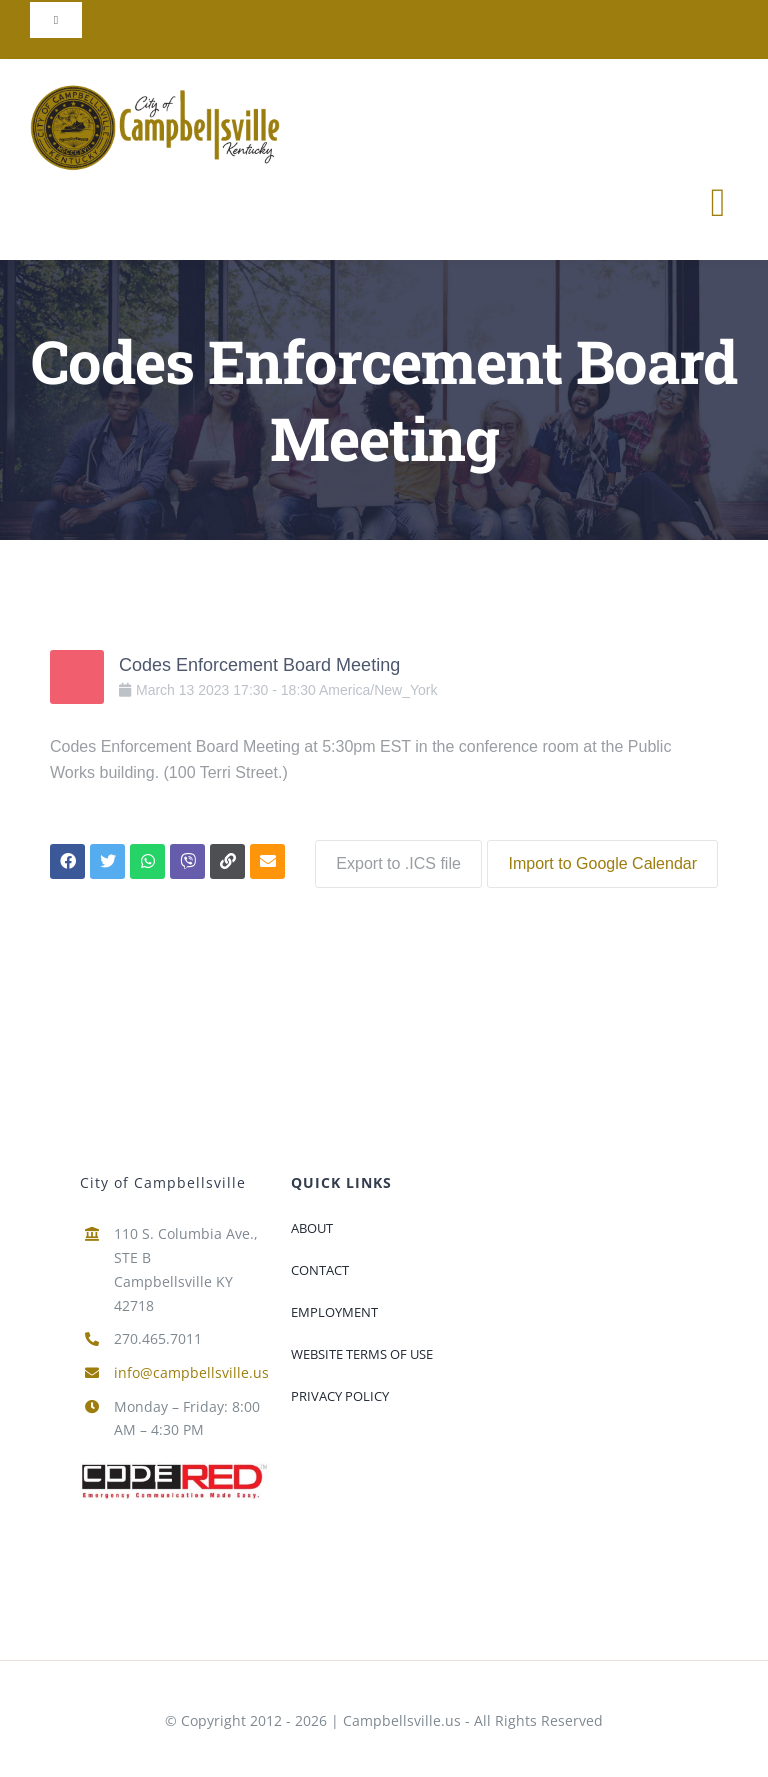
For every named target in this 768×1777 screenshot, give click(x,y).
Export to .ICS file (394, 859)
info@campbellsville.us (191, 1368)
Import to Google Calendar (602, 859)
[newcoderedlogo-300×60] (174, 1465)
